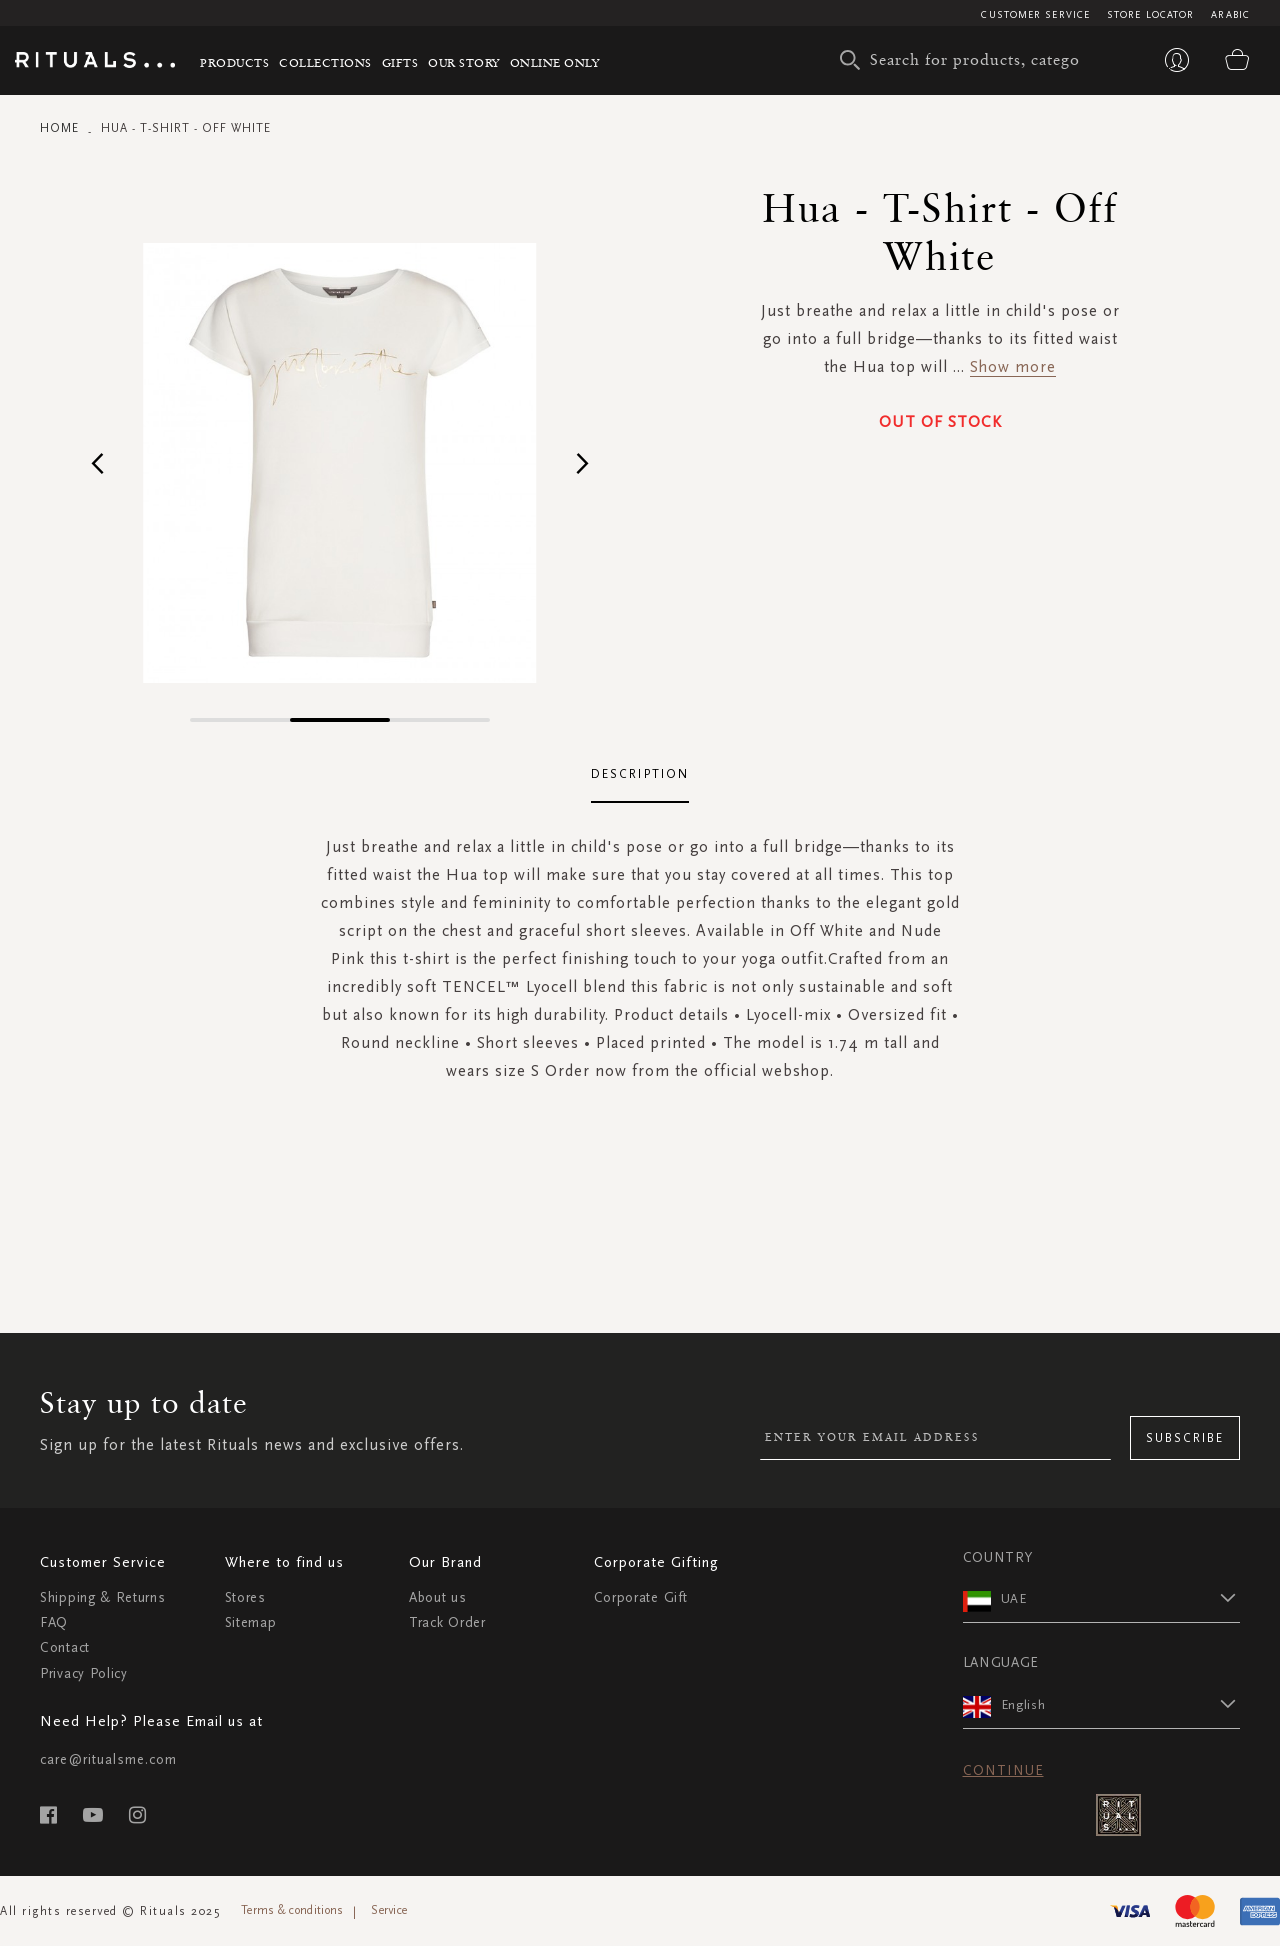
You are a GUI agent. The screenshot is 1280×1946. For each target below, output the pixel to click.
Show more (1013, 366)
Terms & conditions (292, 1910)
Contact (65, 1647)
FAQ (54, 1622)
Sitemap (251, 1622)
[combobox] (965, 60)
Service (389, 1910)
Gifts (400, 62)
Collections (325, 62)
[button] (97, 462)
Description (640, 774)
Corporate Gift (641, 1597)
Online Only (555, 62)
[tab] (640, 775)
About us (438, 1597)
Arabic (1230, 15)
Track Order (447, 1622)
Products (234, 62)
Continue (1003, 1770)
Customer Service (1035, 15)
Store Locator (1150, 15)
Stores (245, 1597)
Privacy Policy (84, 1673)
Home (59, 128)
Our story (464, 62)
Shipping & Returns (103, 1597)
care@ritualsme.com (108, 1759)
